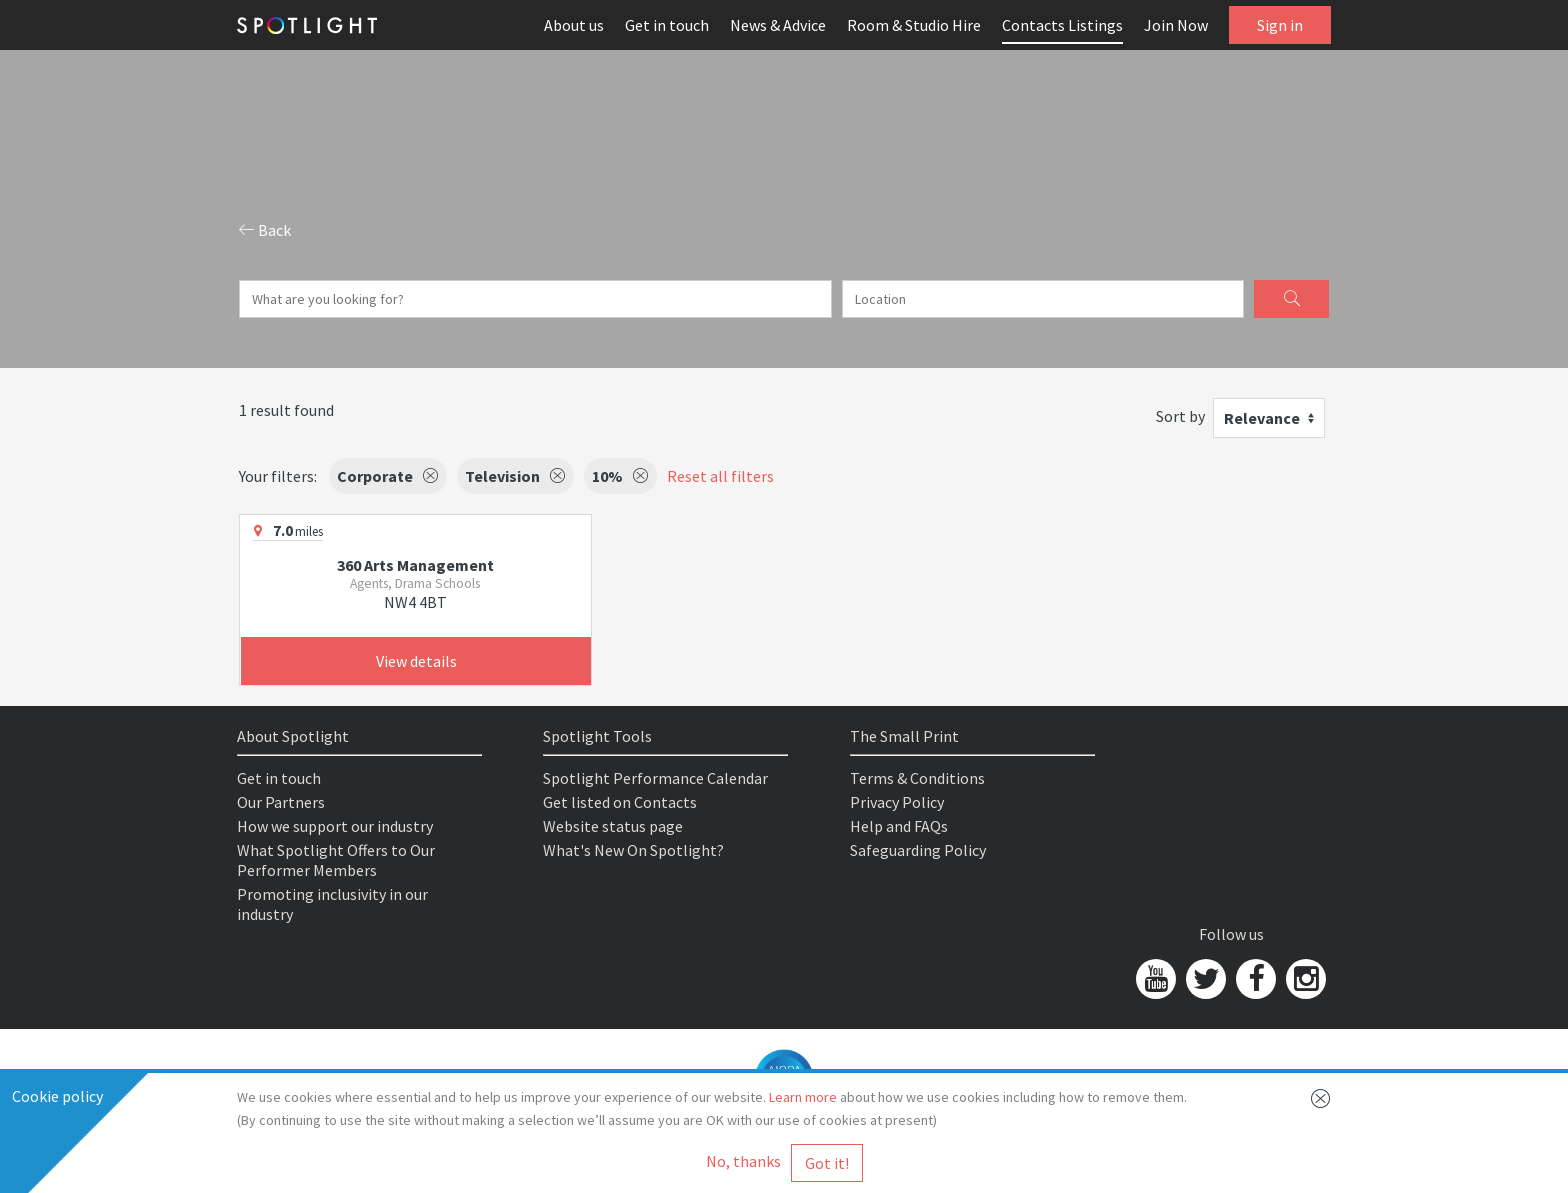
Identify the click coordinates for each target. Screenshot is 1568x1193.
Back (265, 230)
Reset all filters (720, 476)
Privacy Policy (897, 802)
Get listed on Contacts (620, 802)
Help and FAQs (899, 826)
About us (574, 25)
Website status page (613, 826)
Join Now (1176, 25)
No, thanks (743, 1161)
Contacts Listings (1062, 25)
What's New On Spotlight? (633, 850)
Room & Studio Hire (914, 25)
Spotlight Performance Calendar (655, 778)
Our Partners (281, 802)
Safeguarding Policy (918, 850)
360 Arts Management (415, 565)
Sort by (1180, 416)
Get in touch (667, 25)
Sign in (1280, 25)
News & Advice (778, 25)
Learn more (803, 1097)
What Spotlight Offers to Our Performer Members (336, 860)
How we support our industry (335, 826)
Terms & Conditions (917, 778)
